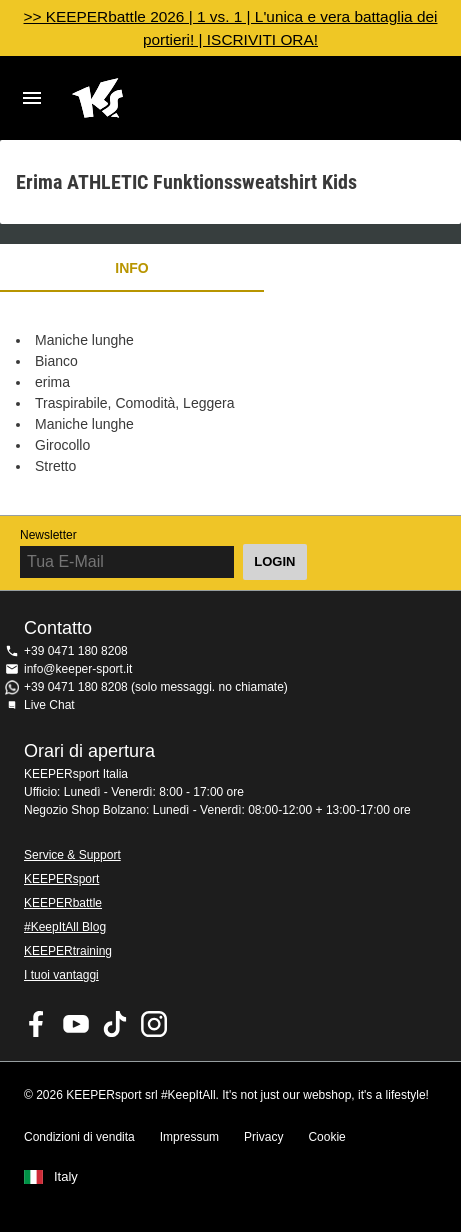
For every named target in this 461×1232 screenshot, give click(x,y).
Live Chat (49, 705)
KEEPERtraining (68, 951)
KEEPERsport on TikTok (115, 1024)
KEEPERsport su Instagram (154, 1024)
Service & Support (72, 855)
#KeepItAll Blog (65, 927)
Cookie (326, 1137)
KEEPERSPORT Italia (214, 98)
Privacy (263, 1137)
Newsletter (48, 535)
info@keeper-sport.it (78, 669)
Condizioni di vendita (79, 1137)
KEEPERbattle (63, 903)
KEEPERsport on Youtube (76, 1024)
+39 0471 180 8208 (76, 651)
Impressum (189, 1137)
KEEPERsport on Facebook (37, 1024)
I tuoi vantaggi (61, 975)
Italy (66, 1177)
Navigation (32, 98)
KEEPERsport (61, 879)
